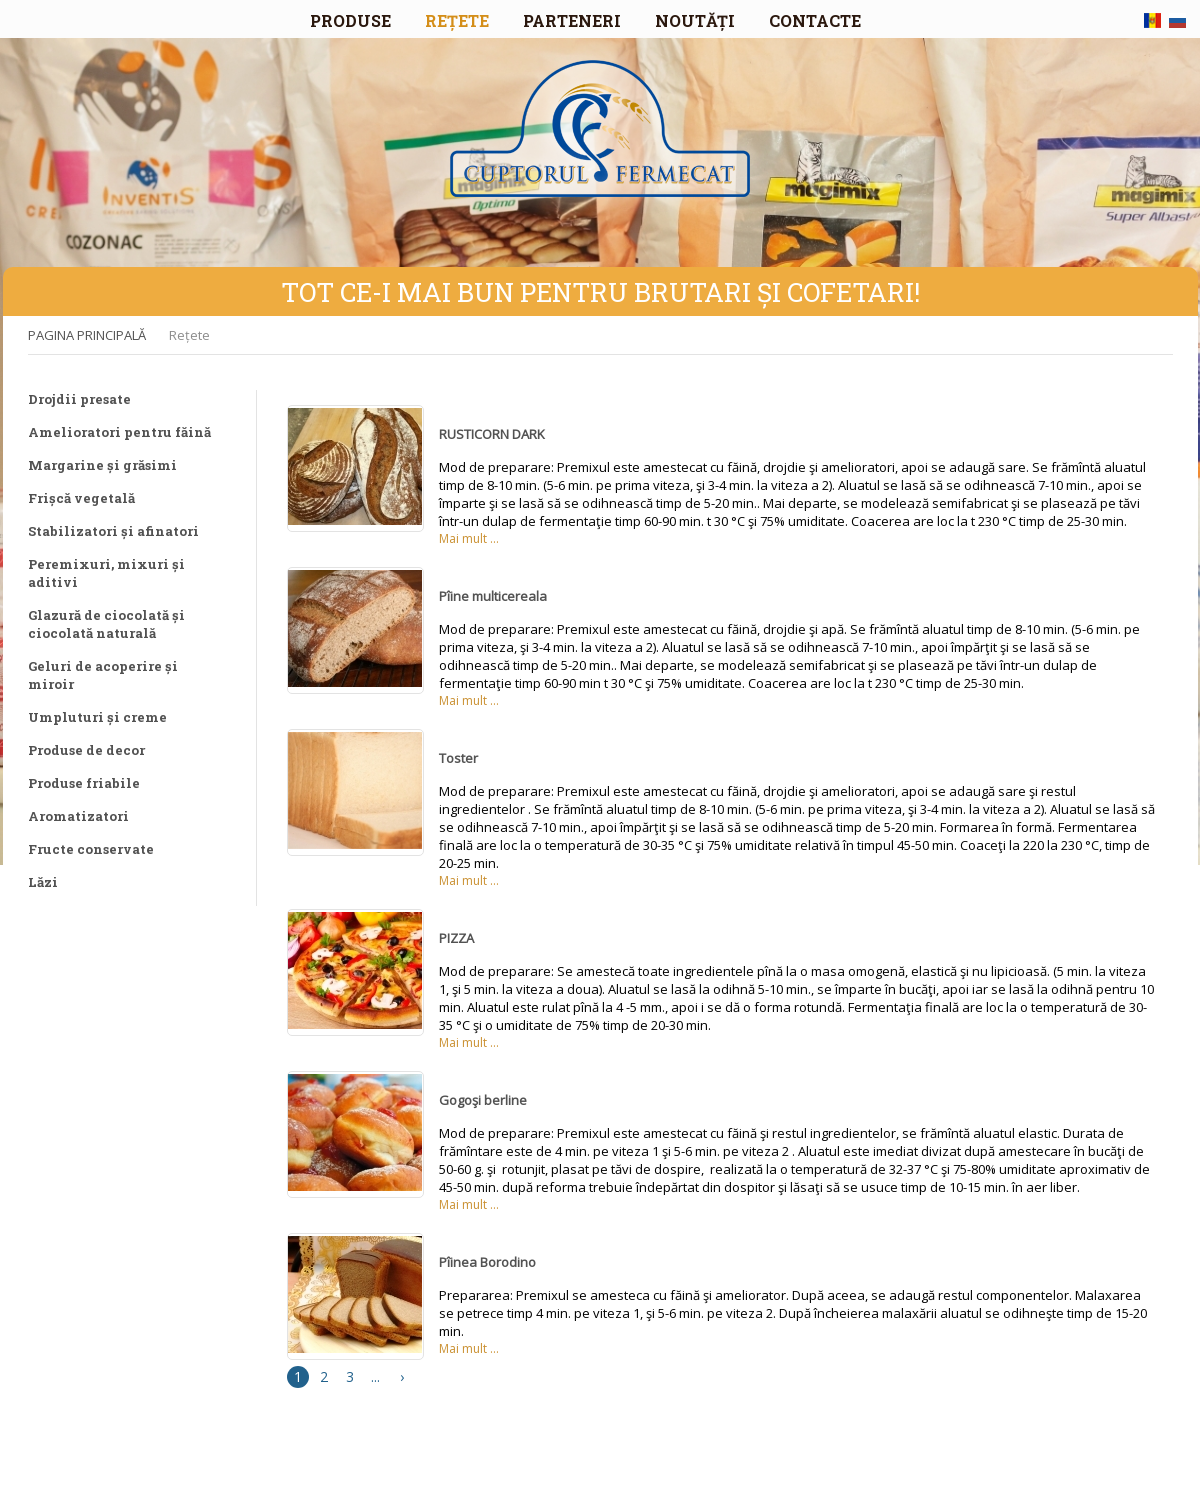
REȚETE (457, 20)
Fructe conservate (91, 849)
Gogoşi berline (483, 1100)
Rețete (189, 335)
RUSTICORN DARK (492, 434)
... (375, 1376)
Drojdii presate (79, 399)
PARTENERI (572, 20)
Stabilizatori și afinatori (113, 531)
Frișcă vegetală (81, 498)
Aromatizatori (78, 816)
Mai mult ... (469, 538)
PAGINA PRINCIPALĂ (87, 335)
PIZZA (456, 938)
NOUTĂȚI (695, 20)
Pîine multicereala (493, 596)
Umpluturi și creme (97, 717)
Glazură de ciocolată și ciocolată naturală (106, 624)
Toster (458, 758)
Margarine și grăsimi (102, 465)
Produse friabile (84, 783)
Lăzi (43, 882)
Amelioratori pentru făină (119, 432)
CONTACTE (815, 20)
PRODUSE (350, 20)
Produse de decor (86, 750)
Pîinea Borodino (487, 1262)
